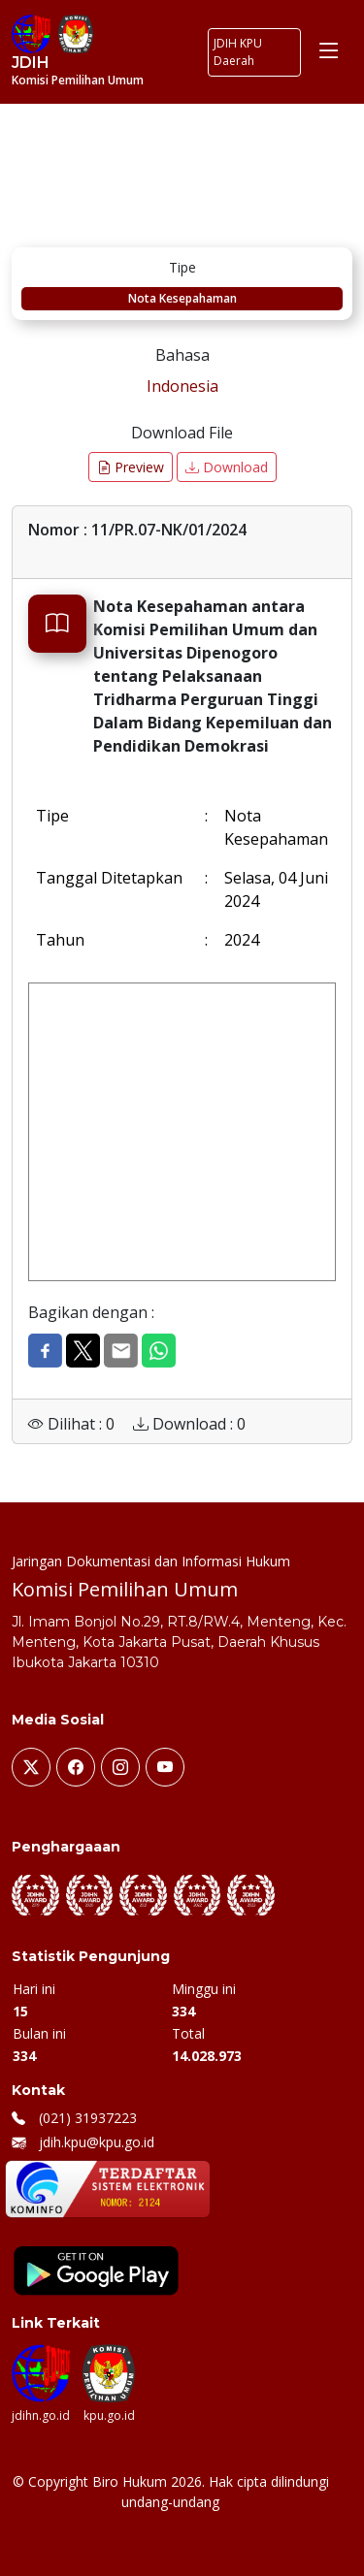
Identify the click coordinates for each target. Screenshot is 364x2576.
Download (226, 467)
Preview (130, 467)
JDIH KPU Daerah (238, 52)
